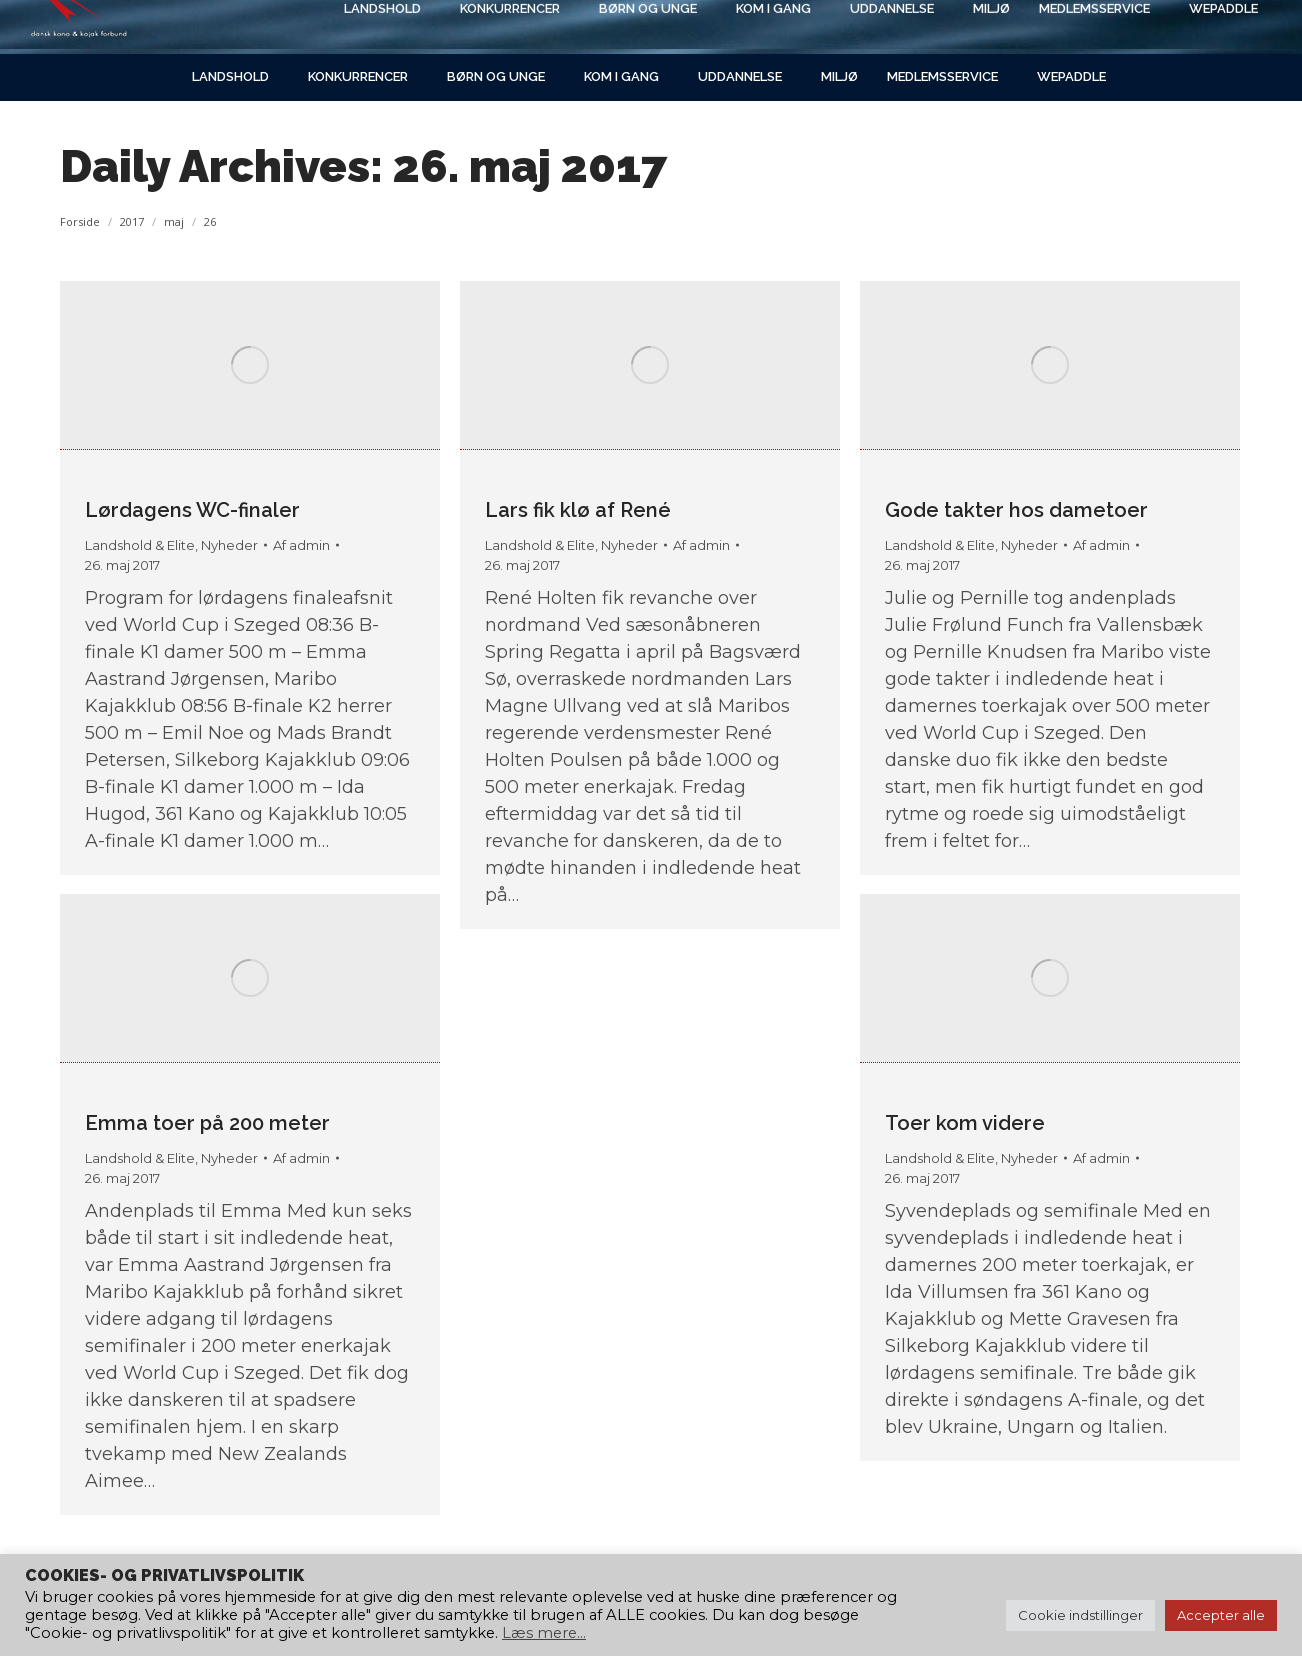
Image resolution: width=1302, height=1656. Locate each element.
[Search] (1072, 27)
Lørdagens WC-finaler (192, 510)
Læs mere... (544, 1633)
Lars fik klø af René (578, 510)
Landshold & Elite (140, 545)
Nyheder (229, 545)
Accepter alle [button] (1221, 1615)
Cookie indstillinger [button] (1080, 1615)
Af (301, 545)
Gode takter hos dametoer (1016, 510)
